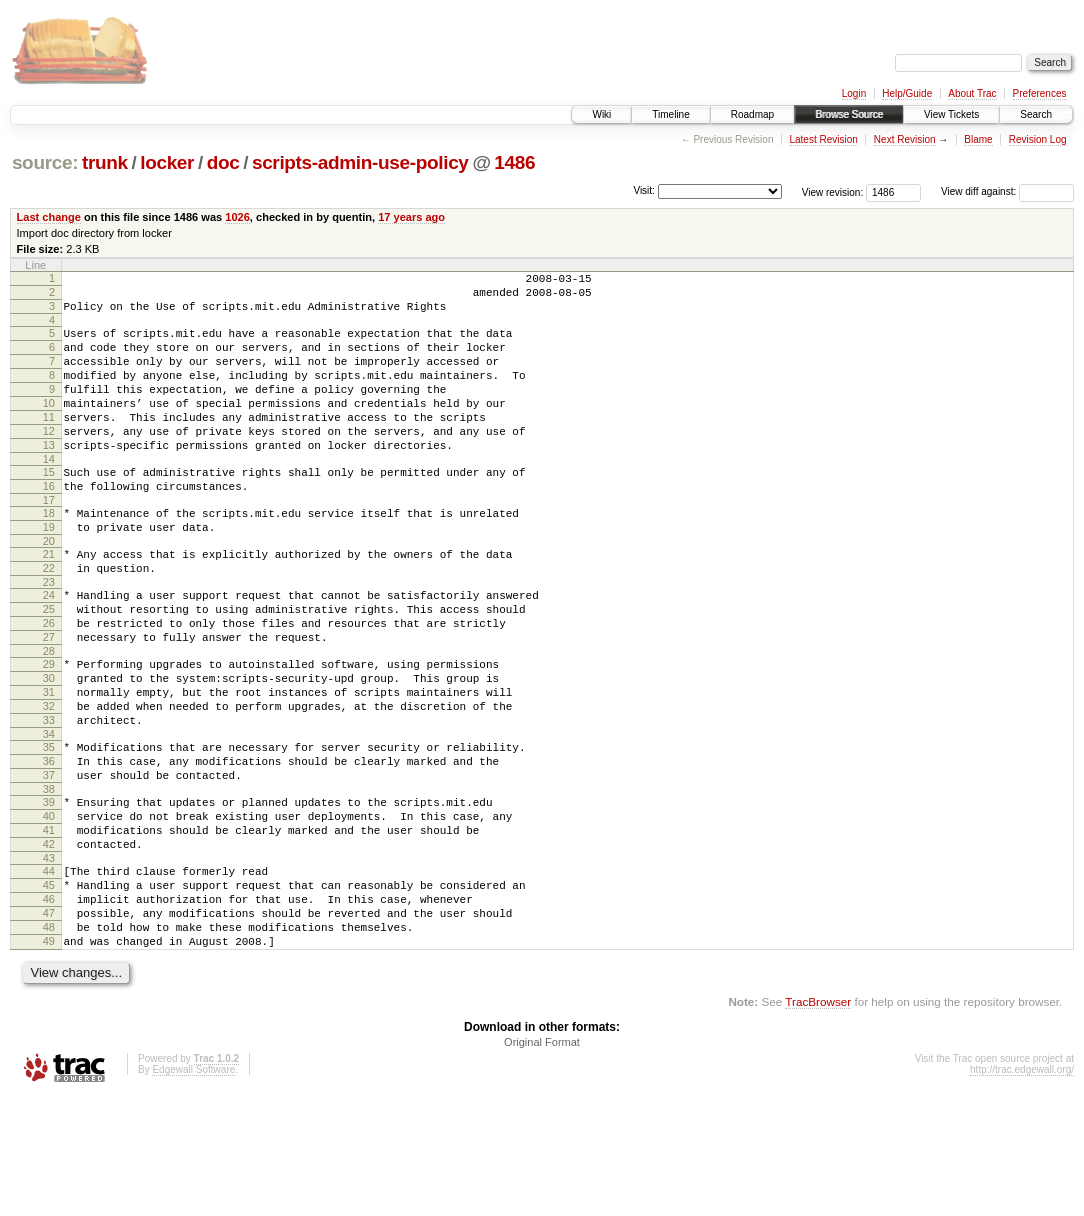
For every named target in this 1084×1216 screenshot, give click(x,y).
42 (49, 943)
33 (49, 798)
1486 (514, 162)
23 (49, 636)
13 (49, 478)
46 (49, 1007)
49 (49, 1058)
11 (49, 444)
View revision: (833, 191)
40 (49, 909)
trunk (105, 162)
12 (49, 461)
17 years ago (411, 217)
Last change (49, 217)
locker (167, 162)
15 (49, 508)
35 (49, 828)
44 (49, 973)
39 (49, 892)
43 (49, 960)
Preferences (1040, 93)
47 (49, 1024)
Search (1036, 114)
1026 (237, 217)
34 (49, 815)
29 (49, 730)
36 (49, 845)
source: (45, 162)
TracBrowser (818, 1121)
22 (49, 619)
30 (49, 747)
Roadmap (752, 114)
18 (49, 555)
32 (49, 781)
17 (49, 542)
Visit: (644, 190)
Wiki (601, 114)
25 (49, 666)
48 (49, 1041)
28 (49, 717)
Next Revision (905, 139)
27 (49, 700)
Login (854, 93)
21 (49, 602)
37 (49, 862)
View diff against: (1007, 191)
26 (49, 683)
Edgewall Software (193, 1189)
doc (223, 162)
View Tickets (951, 114)
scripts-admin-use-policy (360, 162)
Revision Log (1038, 139)
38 (49, 879)
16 (49, 525)
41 (49, 926)
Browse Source (849, 114)
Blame (978, 139)
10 (49, 427)
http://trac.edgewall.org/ (1022, 1189)
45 (49, 990)
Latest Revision (823, 139)
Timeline (670, 114)
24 (49, 649)
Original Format (542, 1162)
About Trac (972, 93)
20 (49, 589)
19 (49, 572)
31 (49, 764)
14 (49, 495)
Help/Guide (907, 93)
